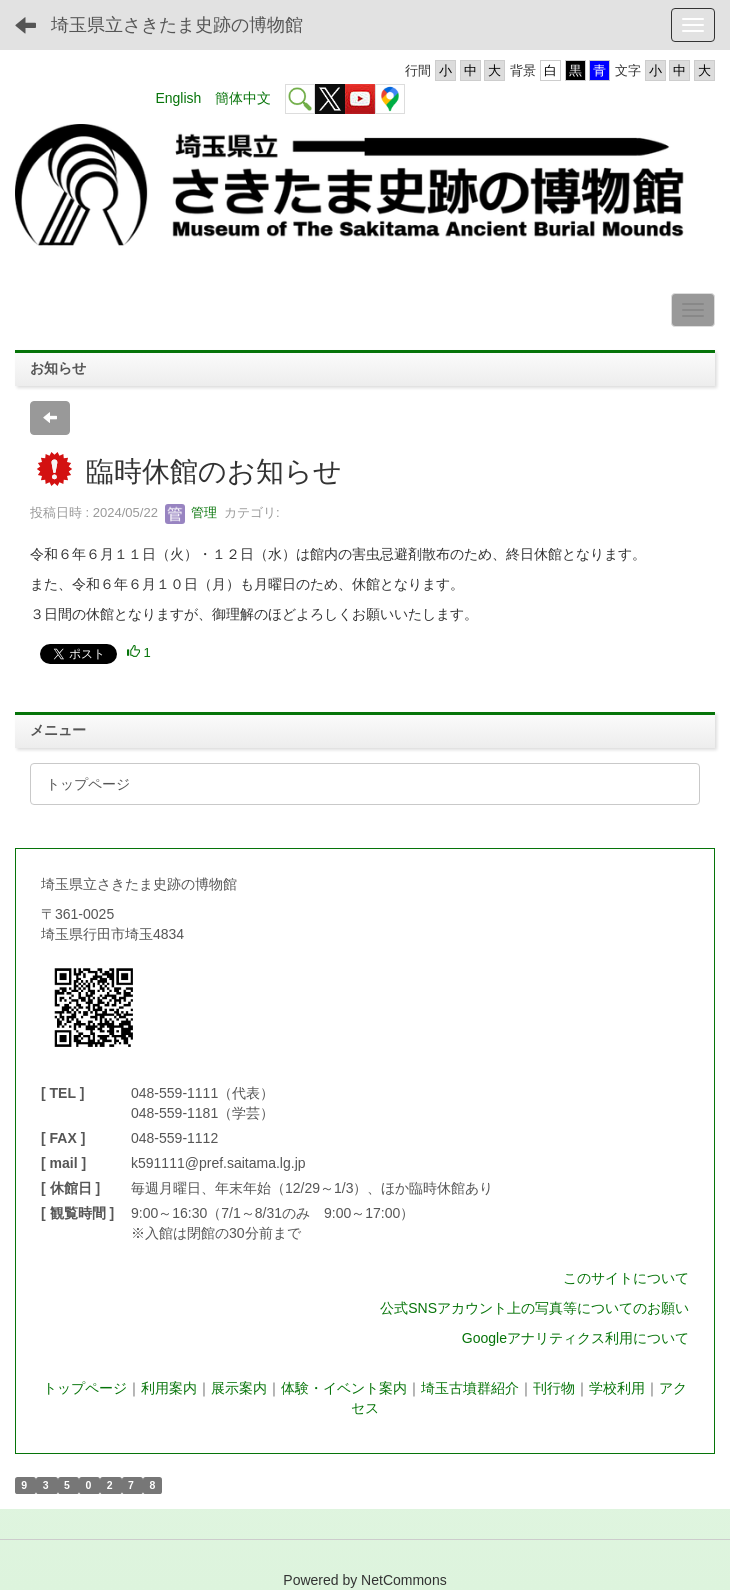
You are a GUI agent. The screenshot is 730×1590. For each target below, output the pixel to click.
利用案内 (169, 1388)
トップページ (85, 1388)
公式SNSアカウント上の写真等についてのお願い (534, 1308)
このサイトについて (626, 1278)
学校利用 (617, 1388)
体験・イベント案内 (344, 1388)
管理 (191, 512)
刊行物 (554, 1388)
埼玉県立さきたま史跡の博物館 (177, 25)
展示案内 (239, 1388)
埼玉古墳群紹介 (470, 1388)
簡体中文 (243, 98)
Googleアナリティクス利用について (575, 1338)
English (178, 98)
